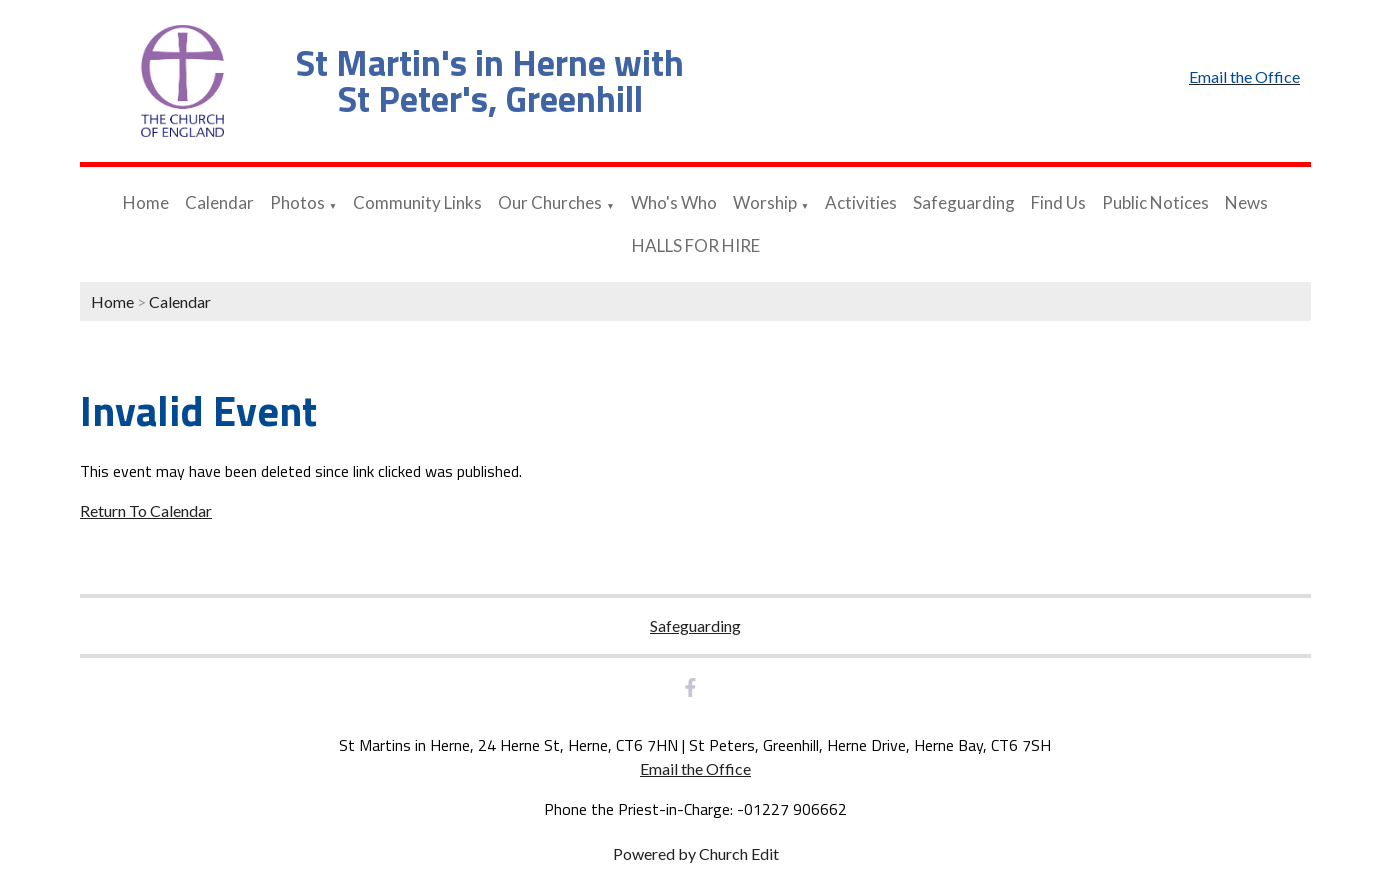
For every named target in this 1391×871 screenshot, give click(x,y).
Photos (297, 202)
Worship (765, 202)
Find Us (1058, 202)
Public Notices (1155, 202)
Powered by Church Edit (696, 853)
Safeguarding (964, 202)
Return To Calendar (146, 510)
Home (146, 202)
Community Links (417, 202)
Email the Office (695, 768)
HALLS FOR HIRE (696, 245)
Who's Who (674, 202)
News (1246, 202)
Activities (861, 202)
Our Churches (550, 202)
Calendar (219, 202)
